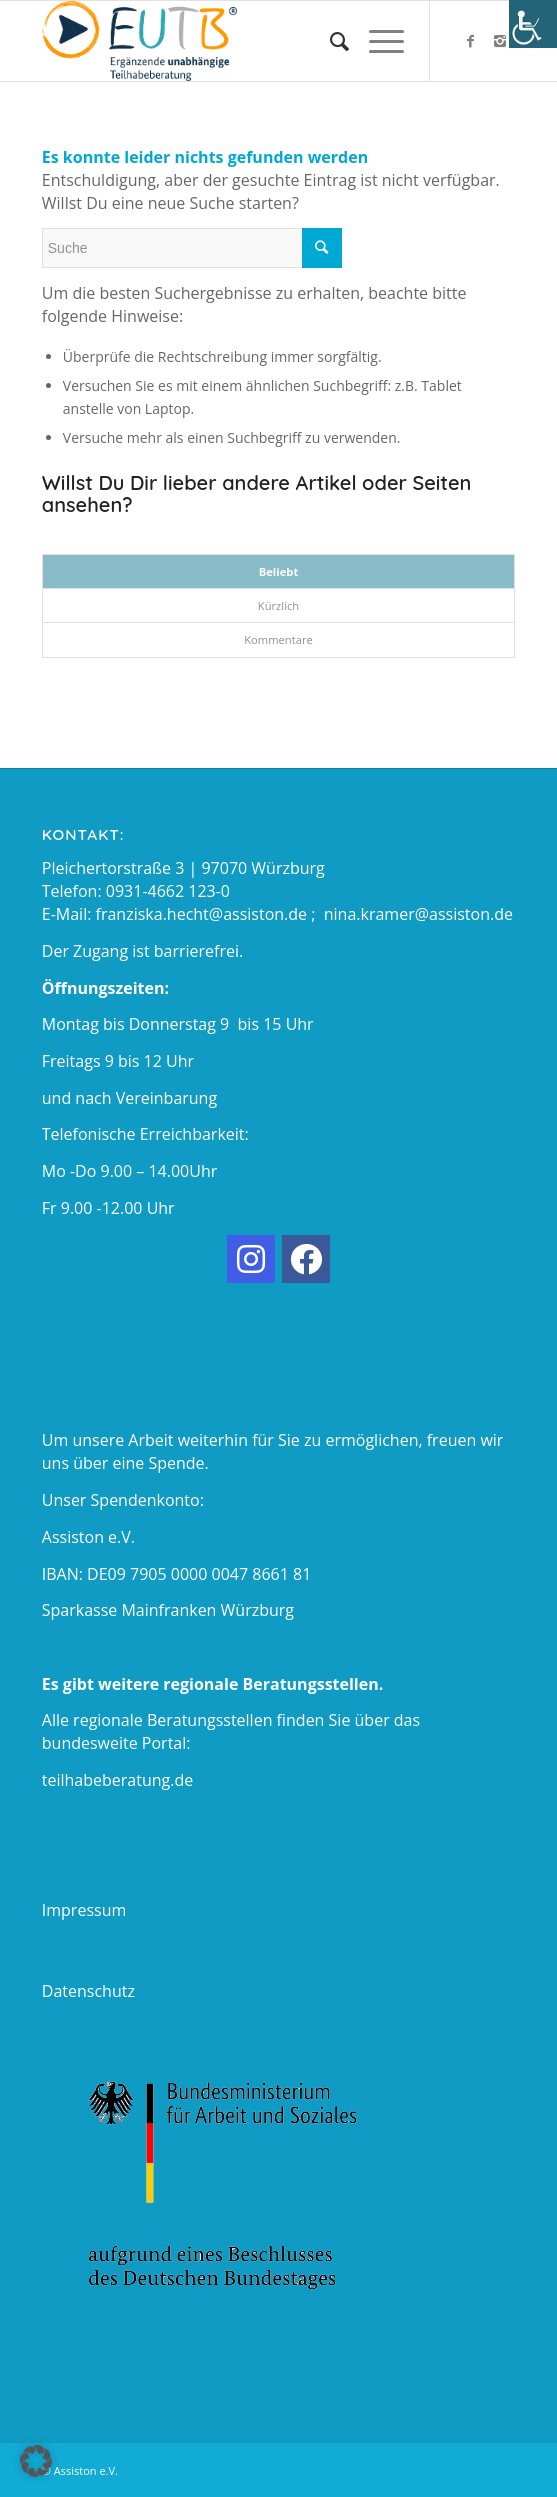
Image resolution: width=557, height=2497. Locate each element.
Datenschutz (88, 1991)
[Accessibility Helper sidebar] (533, 24)
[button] (36, 2461)
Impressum (84, 1910)
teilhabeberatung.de (117, 1780)
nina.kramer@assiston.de (418, 914)
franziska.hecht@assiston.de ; (210, 914)
